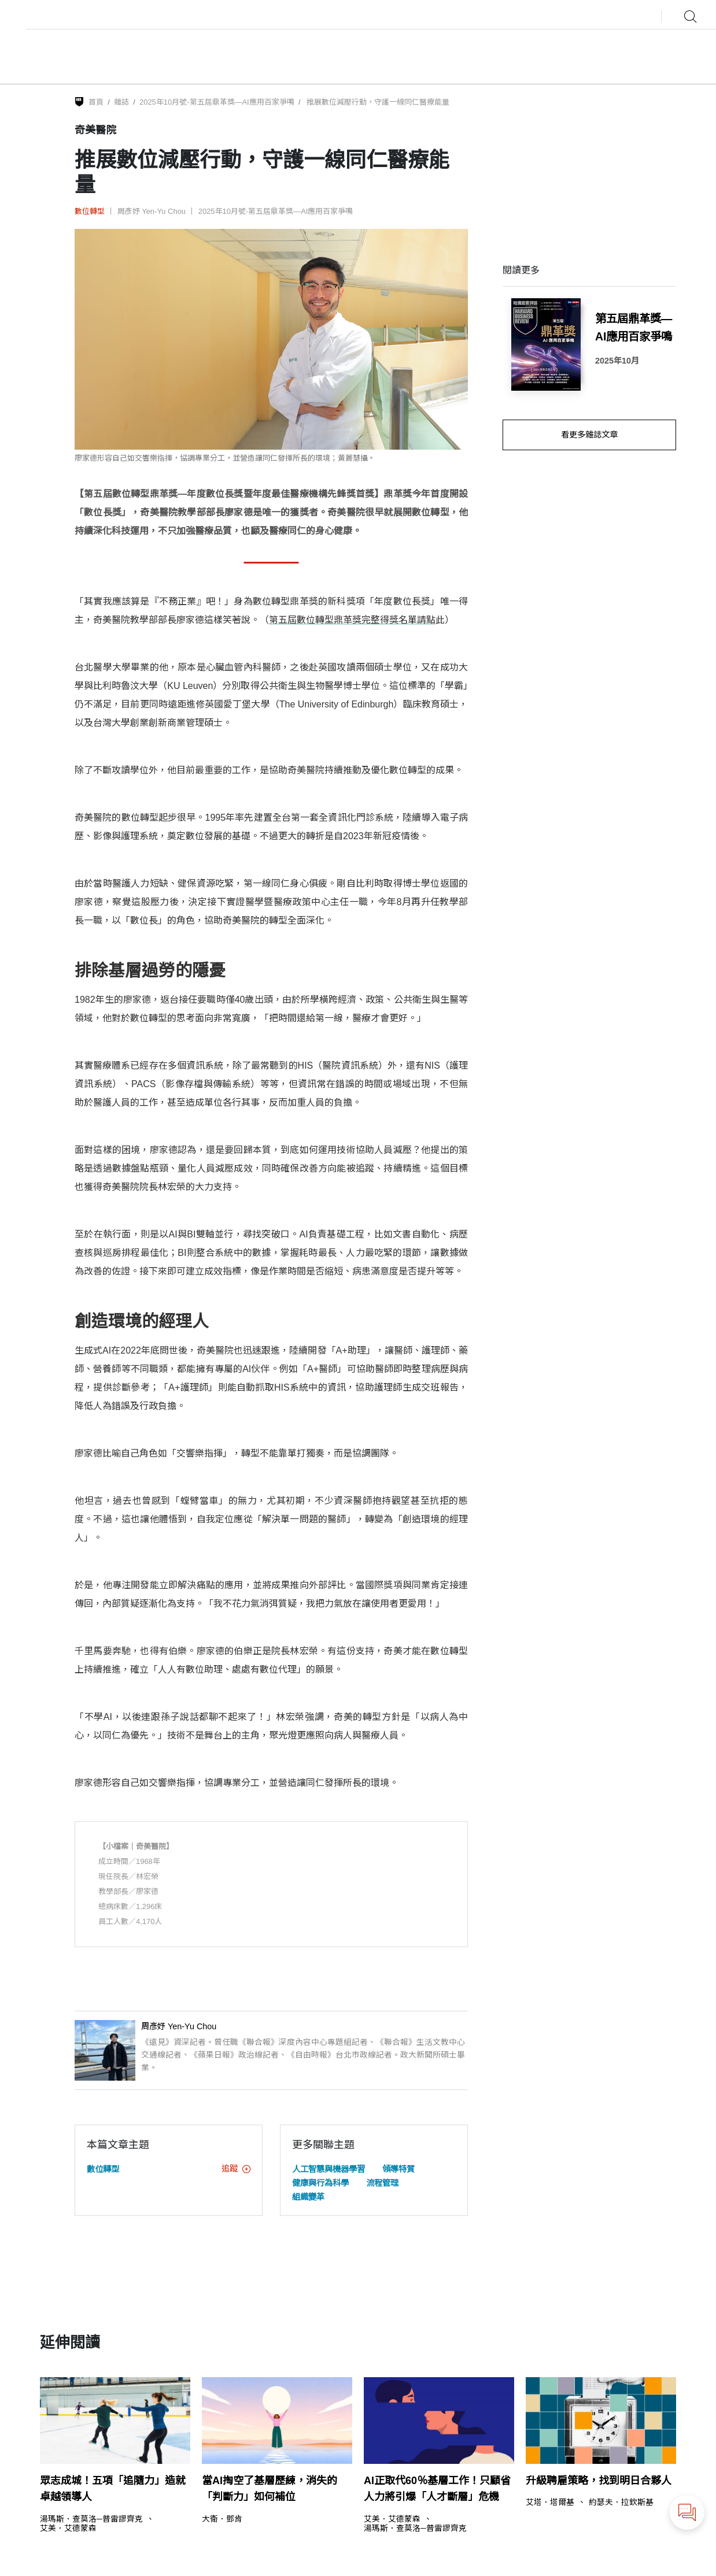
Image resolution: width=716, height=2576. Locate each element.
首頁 (96, 102)
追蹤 (236, 2168)
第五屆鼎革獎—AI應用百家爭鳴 (633, 327)
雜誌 (121, 102)
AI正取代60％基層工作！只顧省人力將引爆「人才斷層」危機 (437, 2489)
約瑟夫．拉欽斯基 (621, 2503)
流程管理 (382, 2183)
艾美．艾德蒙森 (68, 2529)
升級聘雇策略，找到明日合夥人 (598, 2480)
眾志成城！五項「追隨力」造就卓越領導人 (113, 2489)
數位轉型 (90, 211)
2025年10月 (617, 360)
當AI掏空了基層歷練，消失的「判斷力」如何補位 (269, 2489)
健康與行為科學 (320, 2183)
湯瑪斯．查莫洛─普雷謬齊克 (91, 2519)
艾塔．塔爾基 (550, 2503)
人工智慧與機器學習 (328, 2169)
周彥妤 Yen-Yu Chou (151, 211)
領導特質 (398, 2169)
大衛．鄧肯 (222, 2519)
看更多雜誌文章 (589, 434)
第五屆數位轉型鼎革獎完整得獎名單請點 (352, 620)
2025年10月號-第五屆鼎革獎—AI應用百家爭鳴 (216, 102)
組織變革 (308, 2196)
